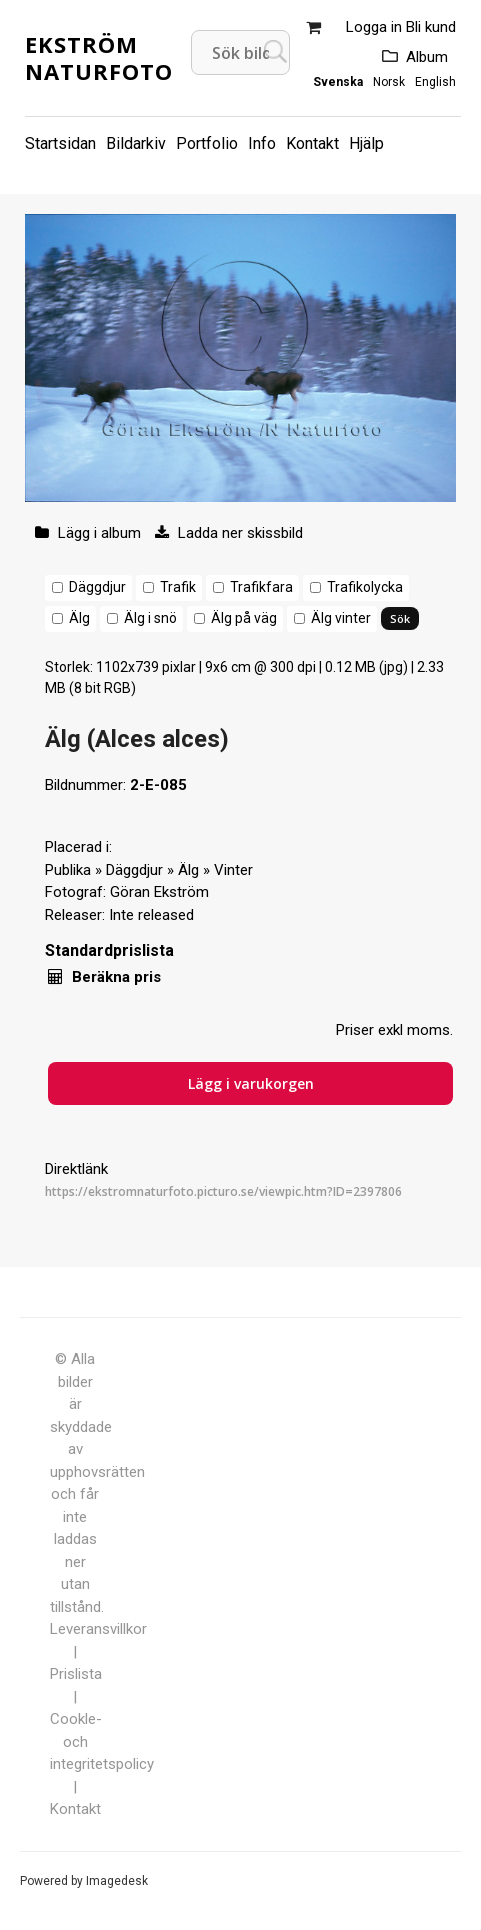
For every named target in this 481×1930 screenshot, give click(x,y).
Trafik (178, 587)
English (435, 82)
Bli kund (431, 27)
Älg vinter (341, 618)
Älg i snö (150, 618)
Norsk (389, 82)
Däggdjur (97, 587)
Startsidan (60, 143)
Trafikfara (261, 587)
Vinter (233, 870)
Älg (79, 618)
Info (262, 143)
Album (427, 57)
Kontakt (312, 143)
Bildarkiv (136, 143)
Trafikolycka (365, 587)
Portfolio (207, 143)
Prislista (76, 1674)
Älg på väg (244, 618)
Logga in (374, 27)
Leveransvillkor (98, 1629)
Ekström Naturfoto (99, 57)
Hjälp (366, 143)
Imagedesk (117, 1881)
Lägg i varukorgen (251, 1083)
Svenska (338, 82)
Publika (68, 870)
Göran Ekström (159, 892)
